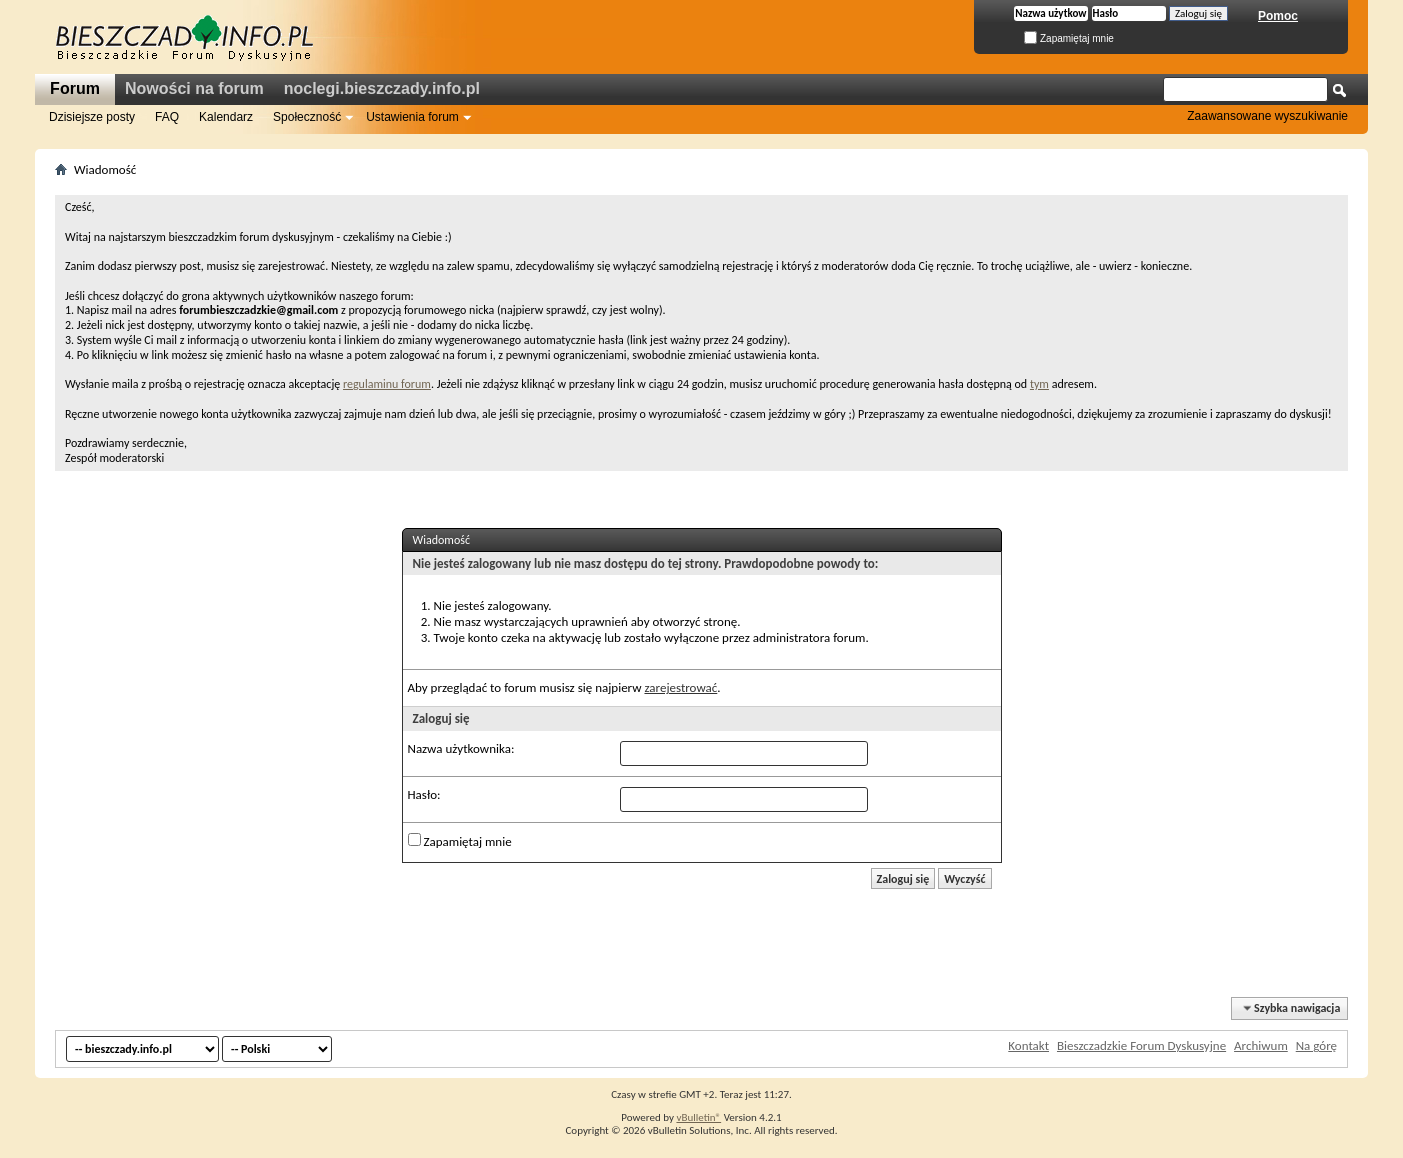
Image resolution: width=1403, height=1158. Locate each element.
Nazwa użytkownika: (461, 748)
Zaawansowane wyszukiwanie (1267, 116)
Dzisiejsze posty (92, 117)
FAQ (167, 117)
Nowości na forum (194, 88)
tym (1039, 384)
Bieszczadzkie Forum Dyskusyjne (1141, 1045)
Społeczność (307, 117)
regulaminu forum (387, 384)
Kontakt (1028, 1045)
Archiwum (1261, 1045)
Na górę (1316, 1045)
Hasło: (424, 794)
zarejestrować (680, 687)
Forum (75, 88)
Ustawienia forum (412, 117)
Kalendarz (226, 117)
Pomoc (1278, 16)
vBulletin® (698, 1117)
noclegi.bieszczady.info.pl (382, 88)
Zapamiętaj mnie (1069, 38)
